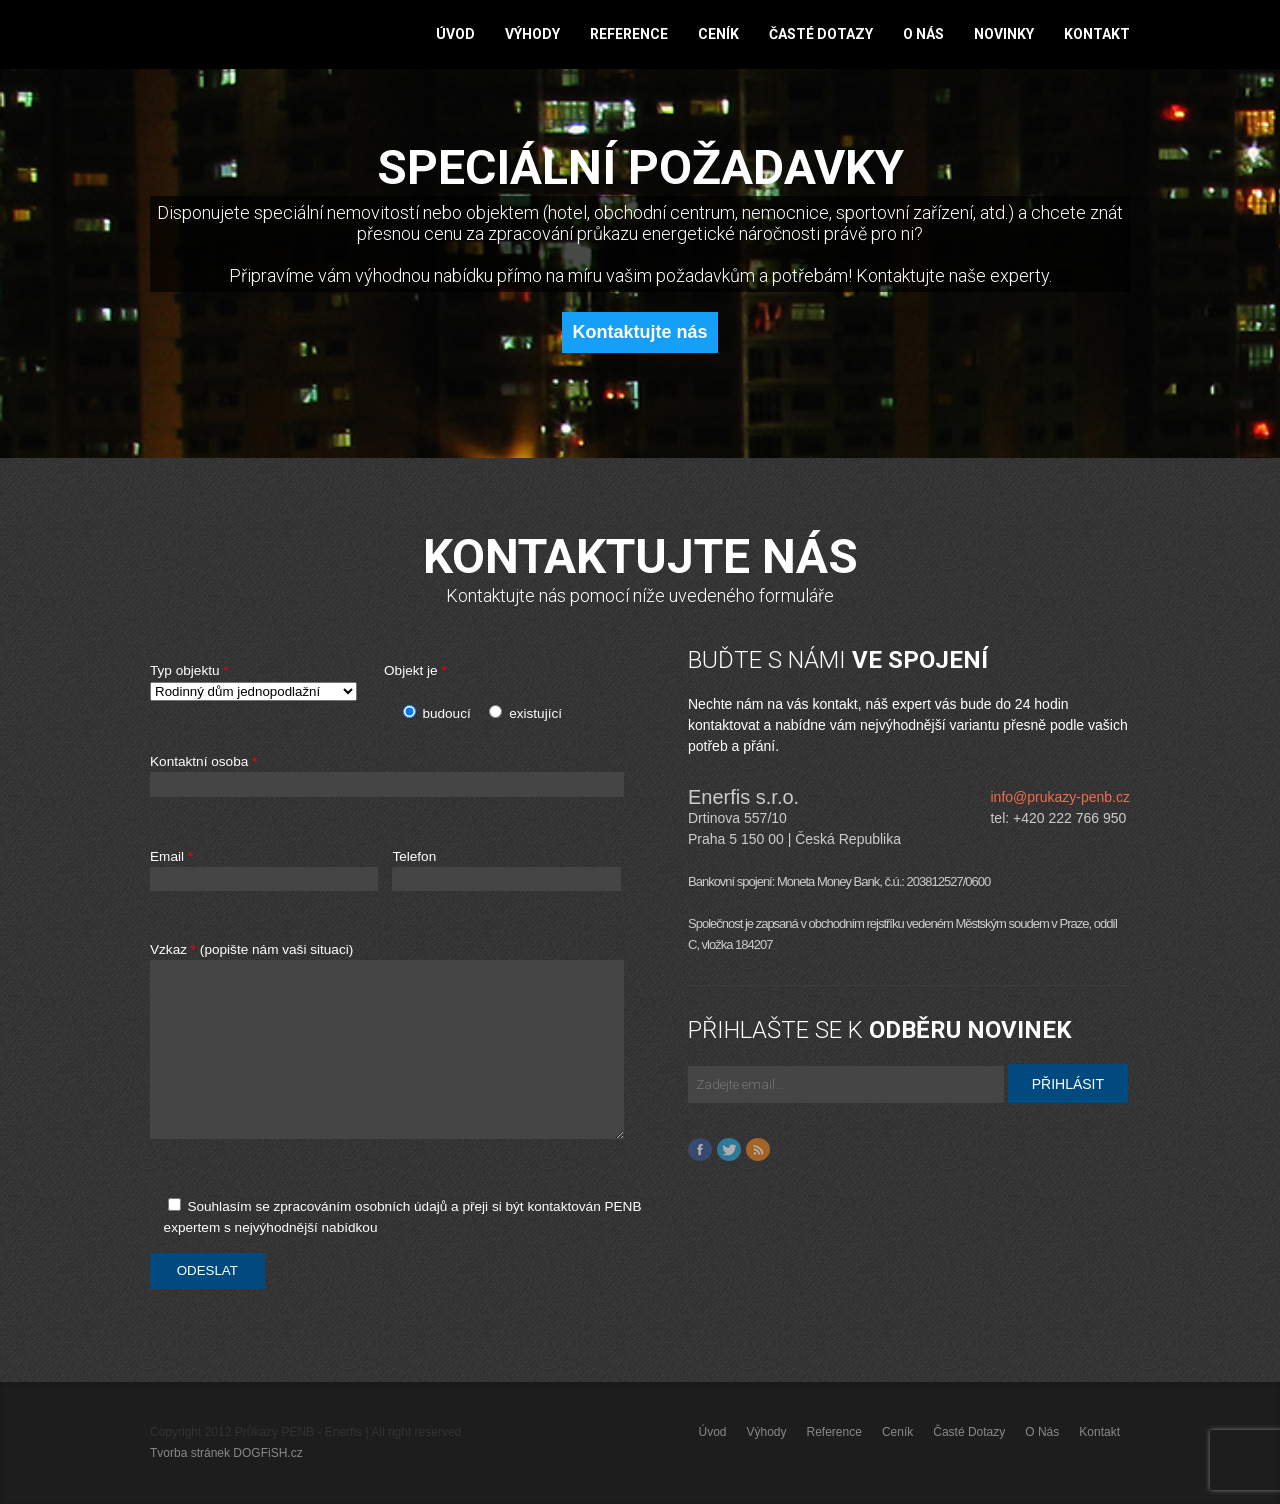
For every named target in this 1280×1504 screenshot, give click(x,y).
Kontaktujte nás (639, 332)
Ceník (718, 34)
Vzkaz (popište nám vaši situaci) (412, 1051)
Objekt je (415, 670)
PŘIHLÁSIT (1068, 1084)
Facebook (700, 1150)
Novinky (1004, 34)
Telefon (506, 870)
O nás (923, 34)
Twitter (729, 1150)
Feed (758, 1150)
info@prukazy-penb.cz (1060, 797)
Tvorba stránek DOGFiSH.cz (226, 1453)
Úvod (455, 34)
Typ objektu (260, 682)
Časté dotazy (821, 34)
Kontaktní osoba (412, 776)
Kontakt (1097, 34)
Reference (629, 34)
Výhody (532, 34)
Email (264, 870)
